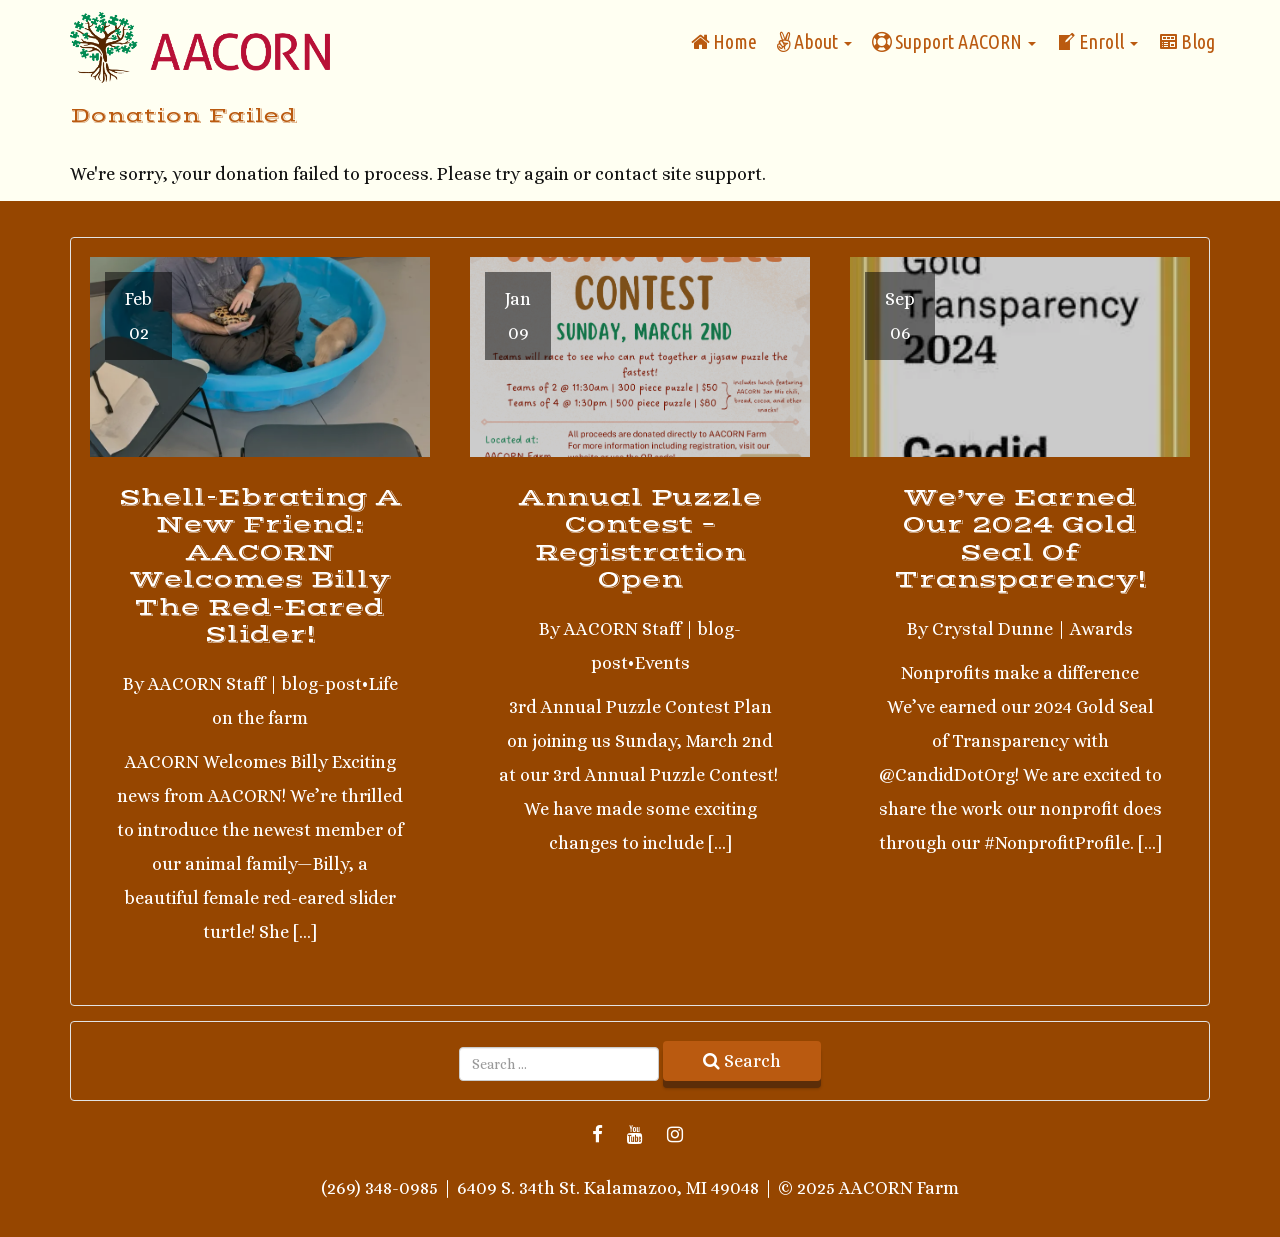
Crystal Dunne (992, 629)
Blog (1186, 41)
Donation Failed (183, 116)
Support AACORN (954, 41)
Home (724, 41)
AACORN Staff (206, 684)
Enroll (1097, 41)
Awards (1101, 629)
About (814, 41)
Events (662, 663)
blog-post (321, 684)
